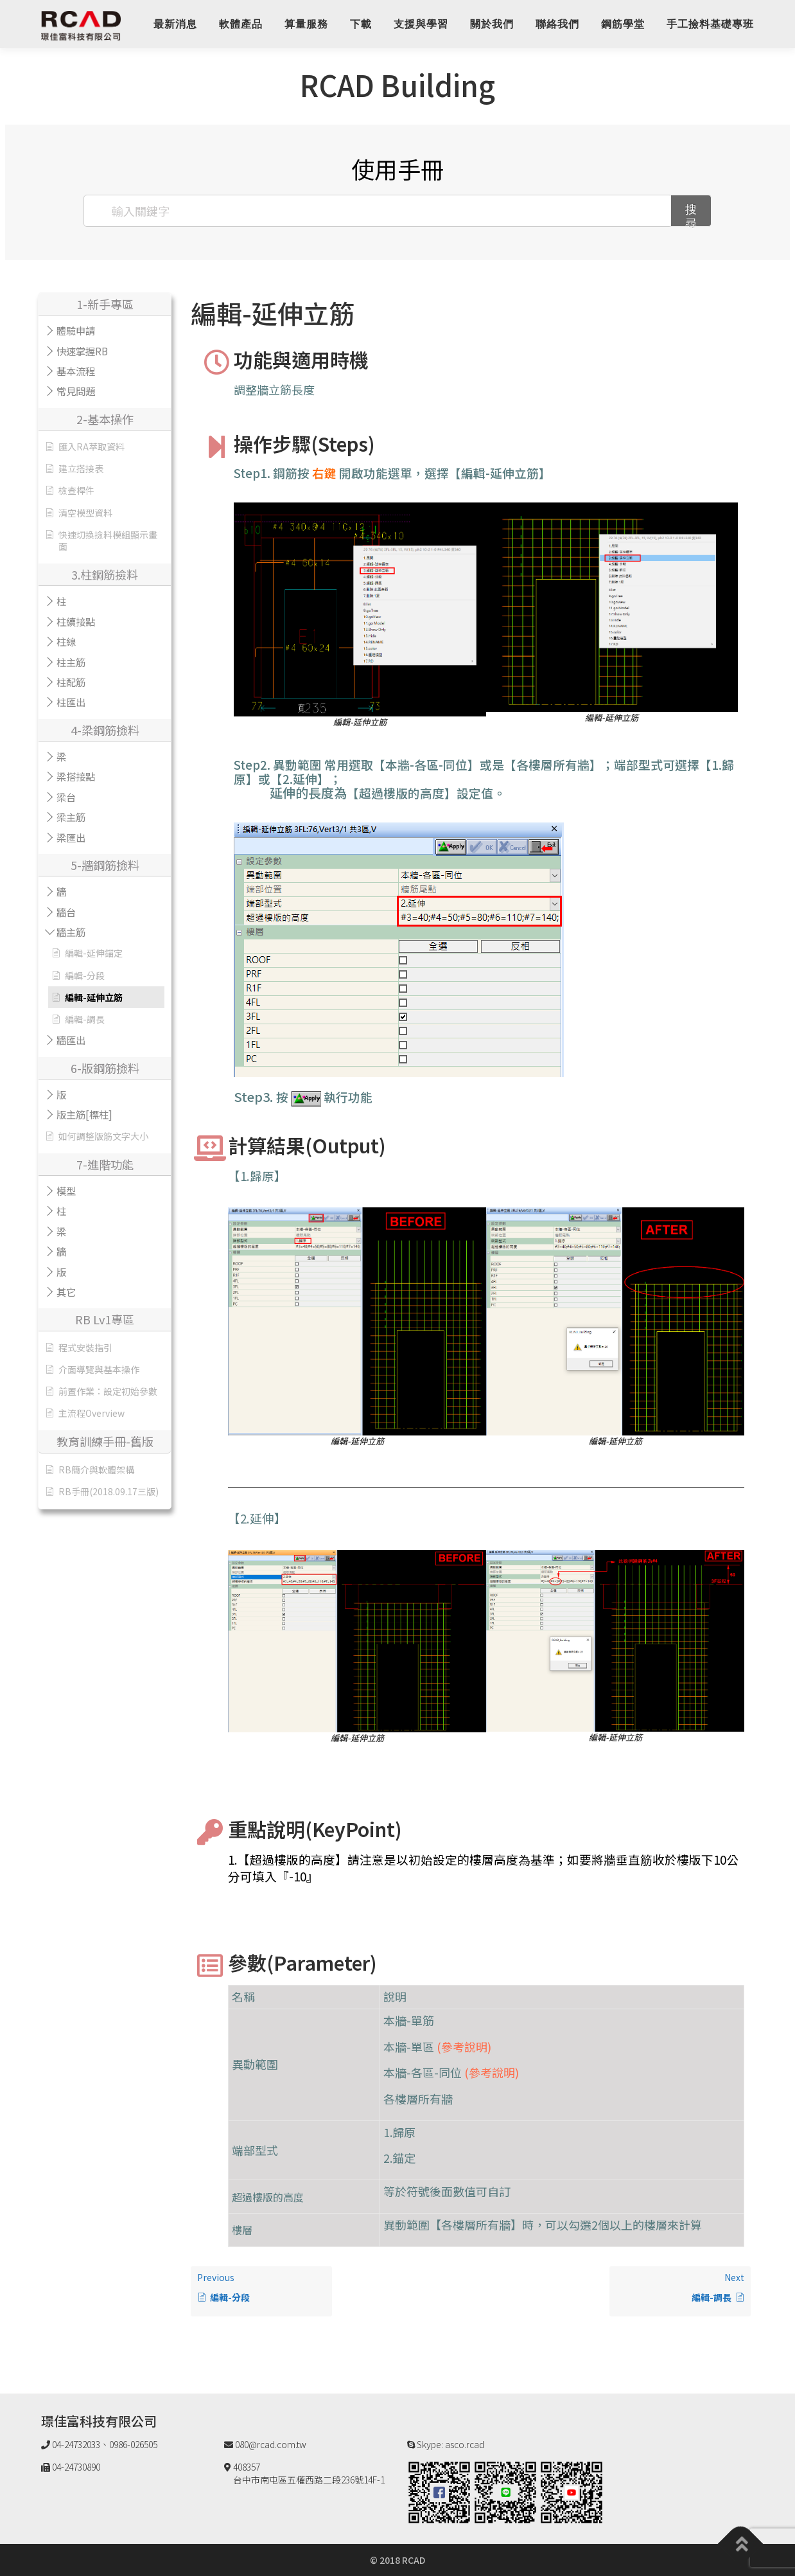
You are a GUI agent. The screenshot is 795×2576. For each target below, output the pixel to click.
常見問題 (76, 391)
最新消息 (175, 24)
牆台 (66, 912)
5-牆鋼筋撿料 (105, 865)
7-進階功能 (105, 1164)
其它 (66, 1291)
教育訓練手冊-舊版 (105, 1441)
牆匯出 (71, 1040)
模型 (66, 1191)
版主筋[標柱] (84, 1114)
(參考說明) (464, 2046)
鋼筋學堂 (623, 24)
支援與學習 (421, 24)
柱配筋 (71, 682)
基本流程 (76, 371)
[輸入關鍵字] (377, 211)
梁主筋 (71, 817)
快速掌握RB (82, 351)
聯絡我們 (557, 24)
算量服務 (306, 24)
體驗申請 (76, 330)
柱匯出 (71, 702)
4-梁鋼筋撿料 (105, 730)
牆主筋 (71, 932)
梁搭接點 (76, 776)
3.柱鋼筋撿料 (104, 574)
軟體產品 (241, 24)
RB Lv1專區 (104, 1319)
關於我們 (492, 24)
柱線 (66, 641)
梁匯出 (71, 837)
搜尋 (691, 214)
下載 (361, 24)
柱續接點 (76, 621)
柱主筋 (71, 662)
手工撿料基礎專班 (710, 24)
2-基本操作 (105, 419)
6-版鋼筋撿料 (105, 1068)
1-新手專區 (105, 304)
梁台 (66, 797)
